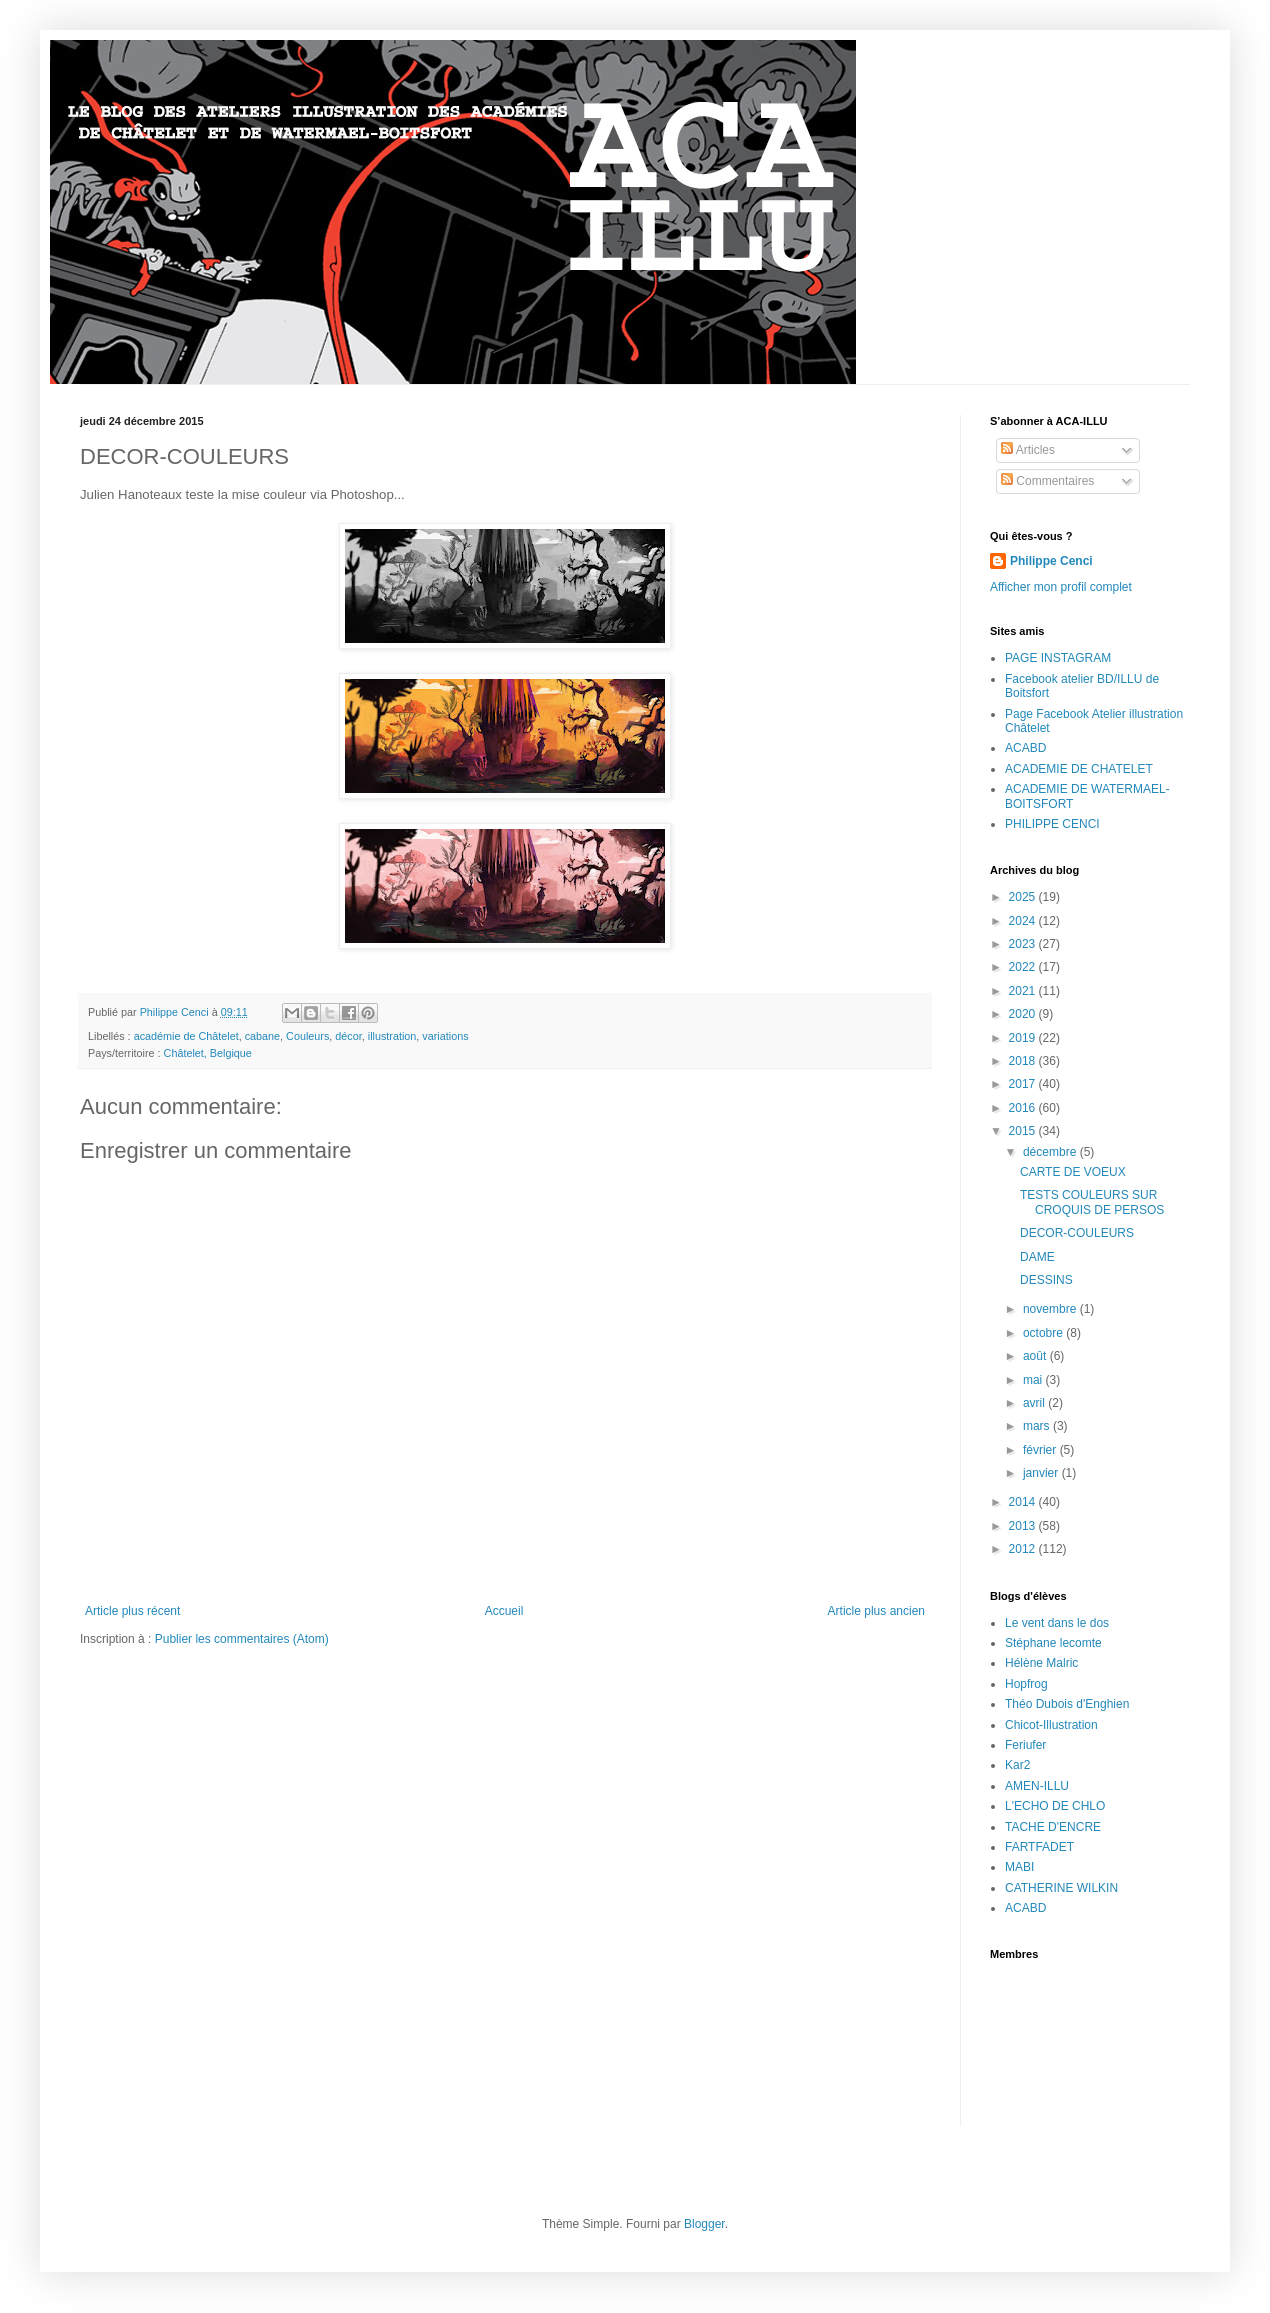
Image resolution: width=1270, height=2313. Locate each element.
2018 (1024, 1061)
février (1041, 1450)
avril (1035, 1403)
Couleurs (307, 1036)
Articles (1028, 450)
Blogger (704, 2224)
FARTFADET (1039, 1847)
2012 (1024, 1549)
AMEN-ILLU (1037, 1786)
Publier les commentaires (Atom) (242, 1639)
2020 (1024, 1014)
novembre (1051, 1309)
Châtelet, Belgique (208, 1053)
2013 (1024, 1526)
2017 (1024, 1084)
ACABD (1025, 748)
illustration (392, 1036)
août (1036, 1356)
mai (1034, 1380)
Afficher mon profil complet (1061, 587)
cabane (262, 1036)
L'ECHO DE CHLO (1055, 1806)
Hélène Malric (1041, 1663)
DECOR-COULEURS (1077, 1233)
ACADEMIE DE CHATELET (1079, 769)
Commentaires (1047, 481)
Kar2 (1017, 1765)
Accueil (504, 1611)
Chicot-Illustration (1051, 1725)
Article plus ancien (876, 1611)
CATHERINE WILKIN (1061, 1888)
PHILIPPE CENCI (1052, 824)
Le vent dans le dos (1057, 1623)
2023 (1024, 944)
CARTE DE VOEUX (1073, 1172)
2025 (1024, 897)
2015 (1024, 1131)
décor (348, 1036)
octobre (1044, 1333)
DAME (1037, 1257)
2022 (1024, 967)
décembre (1051, 1152)
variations (445, 1036)
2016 (1024, 1108)
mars (1038, 1426)
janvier (1042, 1473)
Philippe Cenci (1051, 561)
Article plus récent (132, 1611)
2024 (1024, 921)
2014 (1024, 1502)
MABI (1019, 1867)
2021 (1024, 991)
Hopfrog (1026, 1684)
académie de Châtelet (186, 1036)
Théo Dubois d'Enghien (1067, 1704)
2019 (1024, 1038)
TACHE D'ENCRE (1053, 1827)
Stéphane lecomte (1053, 1643)
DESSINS (1046, 1280)
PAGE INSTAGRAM (1058, 658)
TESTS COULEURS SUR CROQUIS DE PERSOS (1092, 1202)
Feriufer (1025, 1745)
